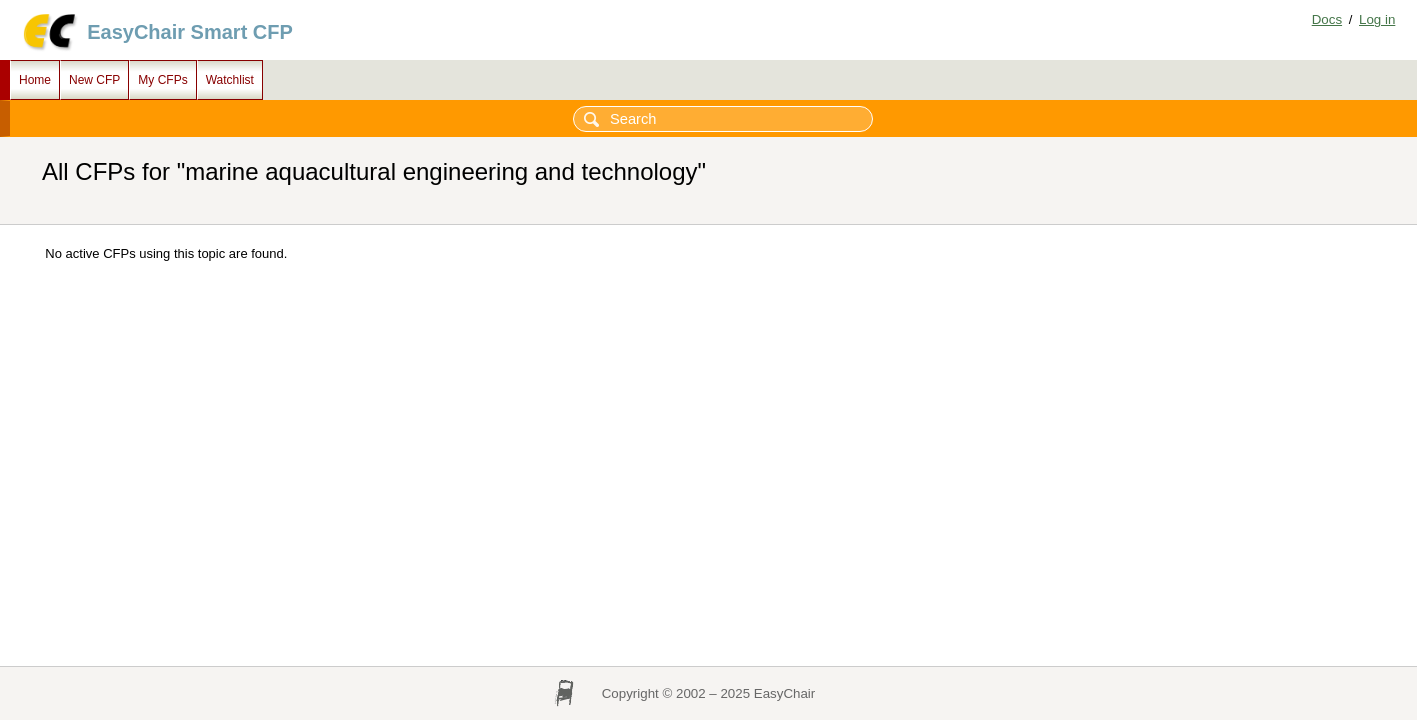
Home (35, 80)
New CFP (94, 80)
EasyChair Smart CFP (190, 32)
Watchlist (230, 80)
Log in (1377, 19)
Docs (1327, 19)
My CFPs (162, 80)
